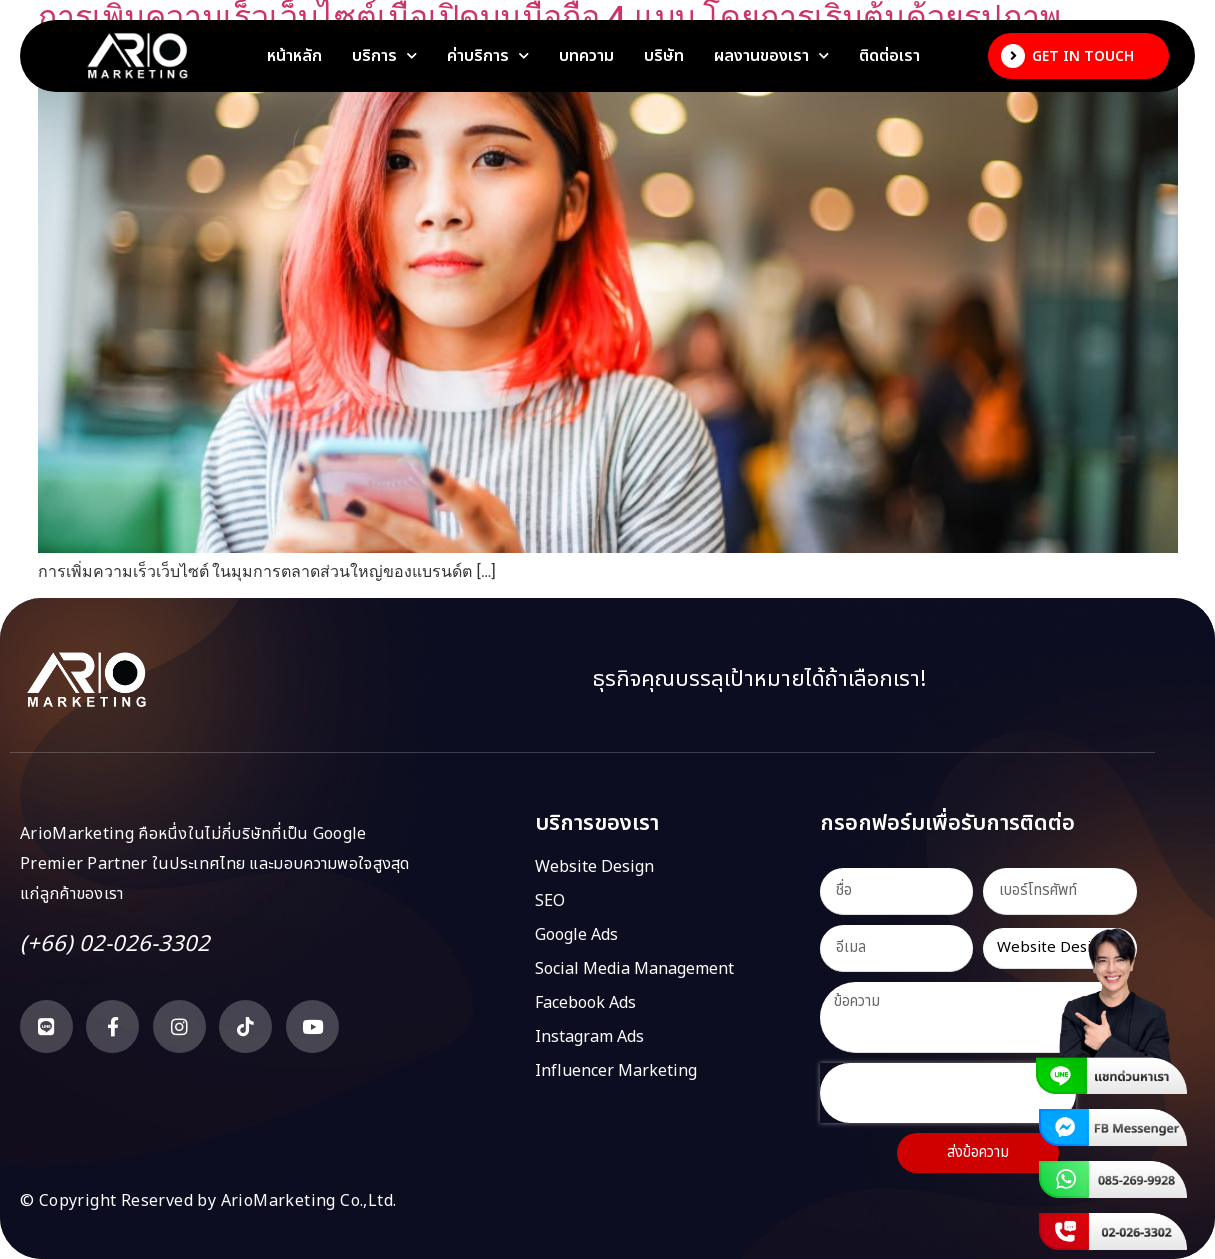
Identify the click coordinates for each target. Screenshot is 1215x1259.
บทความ (586, 56)
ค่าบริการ (488, 56)
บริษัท (664, 56)
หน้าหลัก (294, 56)
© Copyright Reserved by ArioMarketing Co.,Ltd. (208, 1201)
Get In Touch (1083, 56)
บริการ (384, 56)
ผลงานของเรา (771, 56)
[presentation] (948, 1093)
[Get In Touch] (1013, 56)
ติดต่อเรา (889, 56)
